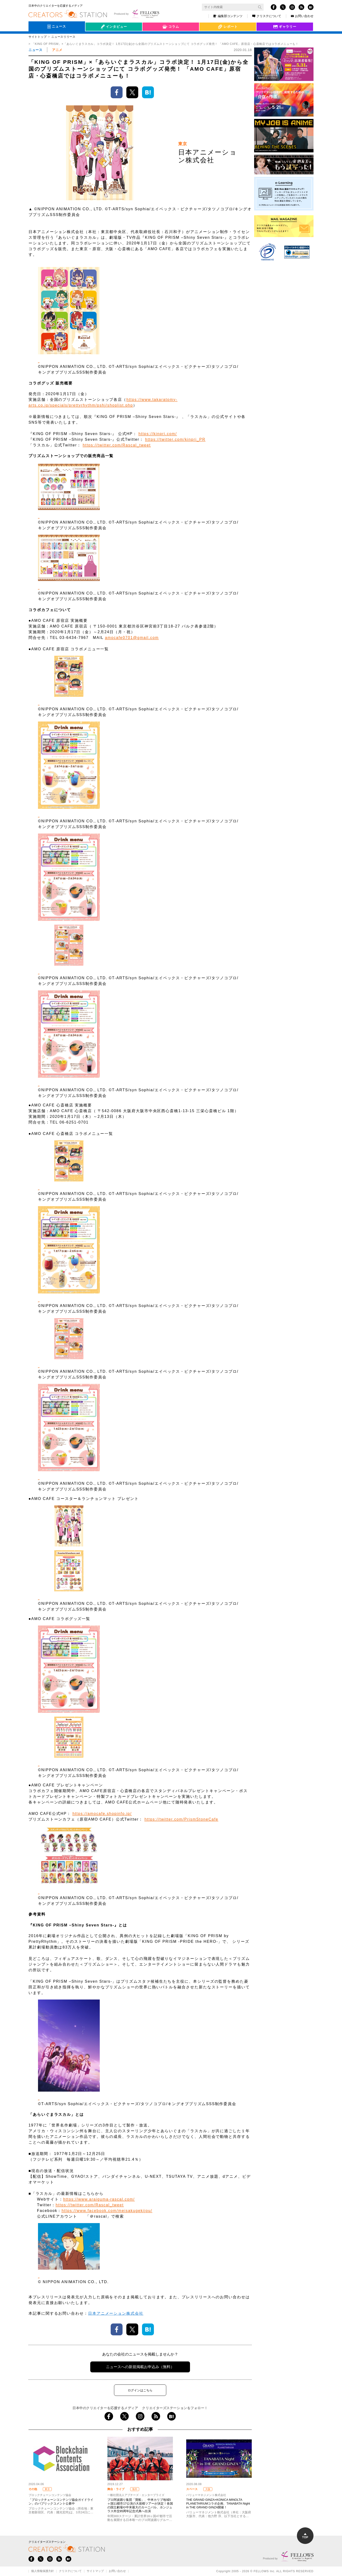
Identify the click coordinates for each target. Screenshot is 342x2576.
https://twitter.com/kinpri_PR (175, 439)
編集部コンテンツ (228, 16)
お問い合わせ (302, 16)
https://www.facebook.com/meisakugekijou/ (107, 2211)
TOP (305, 2536)
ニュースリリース (63, 36)
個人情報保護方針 (42, 2571)
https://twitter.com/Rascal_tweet (117, 445)
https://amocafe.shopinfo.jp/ (102, 1814)
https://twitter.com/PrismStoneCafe (181, 1819)
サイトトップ (37, 36)
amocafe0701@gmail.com (132, 638)
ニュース (35, 50)
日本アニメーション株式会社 (115, 2313)
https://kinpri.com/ (157, 434)
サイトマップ (95, 2571)
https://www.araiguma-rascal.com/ (99, 2199)
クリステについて (266, 16)
